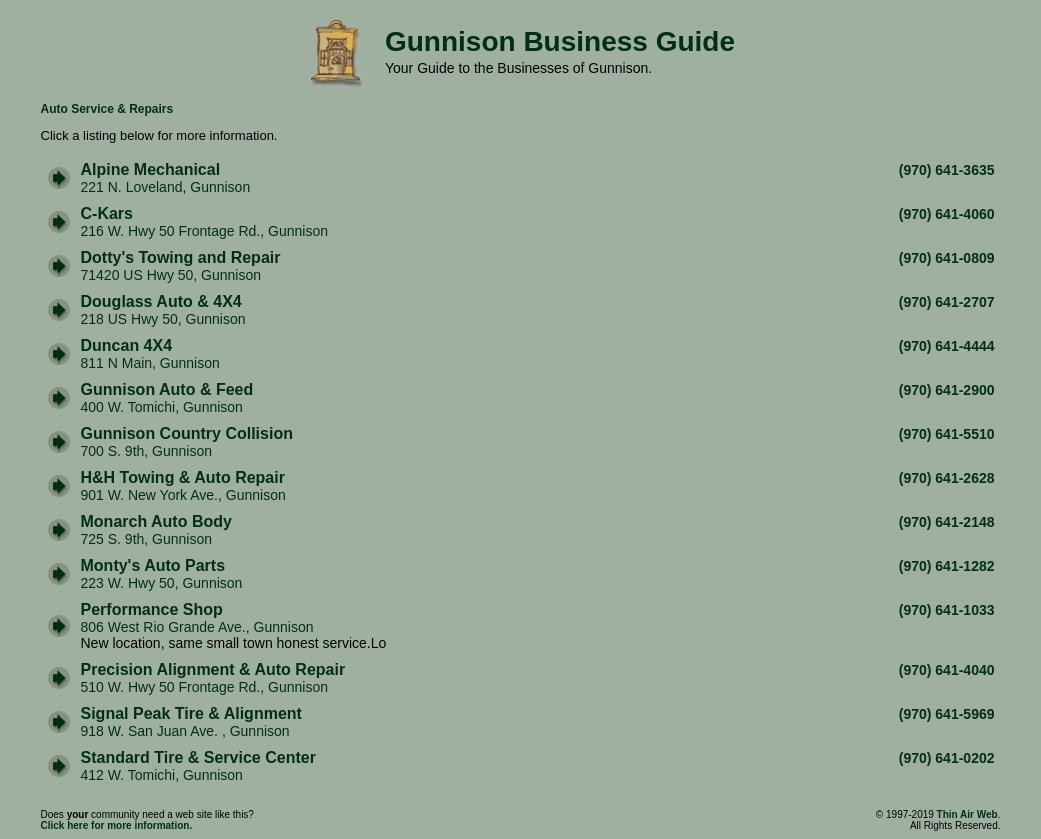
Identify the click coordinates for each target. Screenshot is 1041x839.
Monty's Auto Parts (153, 565)
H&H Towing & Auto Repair (183, 477)
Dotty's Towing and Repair (181, 257)
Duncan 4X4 (127, 345)
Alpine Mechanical (151, 169)
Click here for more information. (117, 825)
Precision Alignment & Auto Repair (213, 669)
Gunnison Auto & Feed (167, 389)
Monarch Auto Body (156, 521)
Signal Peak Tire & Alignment (191, 713)
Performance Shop (152, 609)
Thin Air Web (967, 814)
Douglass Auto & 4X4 (161, 301)
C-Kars (107, 213)
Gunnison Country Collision (187, 433)
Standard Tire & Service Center (198, 757)
